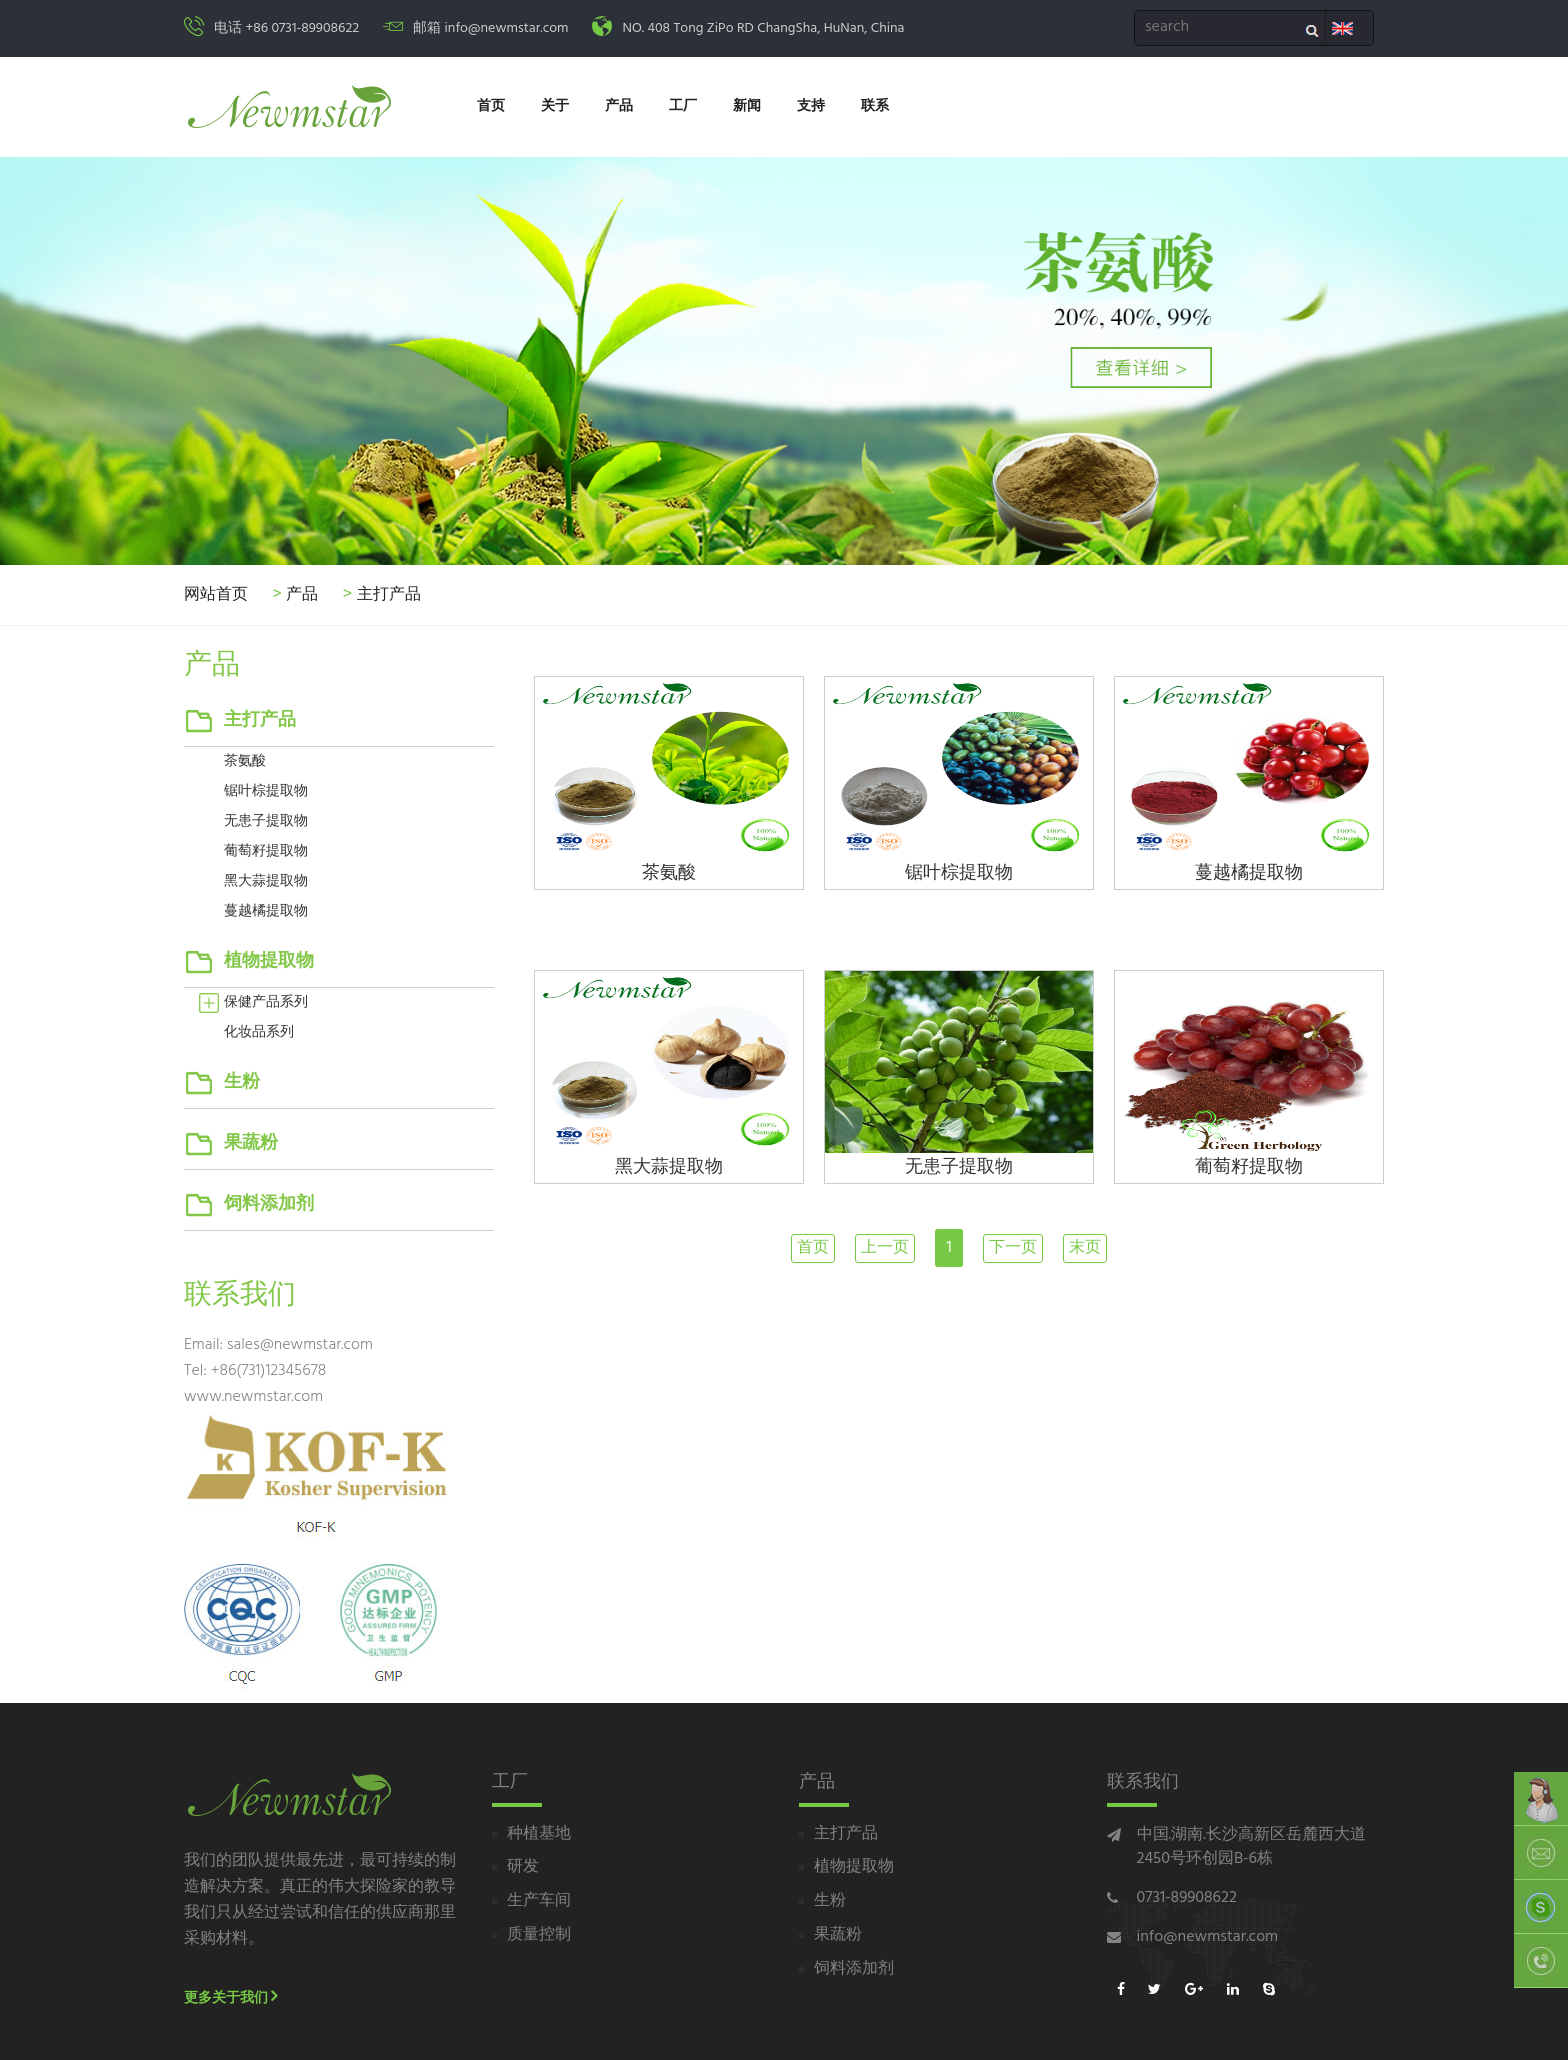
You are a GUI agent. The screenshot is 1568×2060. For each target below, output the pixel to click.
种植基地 (539, 1834)
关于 (555, 106)
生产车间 (539, 1901)
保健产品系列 (266, 1002)
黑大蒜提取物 (266, 881)
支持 (811, 106)
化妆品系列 (259, 1032)
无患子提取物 (266, 821)
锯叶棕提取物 (266, 791)
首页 (491, 106)
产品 (619, 106)
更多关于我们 (230, 1997)
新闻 (747, 106)
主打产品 (389, 594)
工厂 (683, 106)
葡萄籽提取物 (266, 851)
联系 (875, 106)
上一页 (885, 1248)
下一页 (1013, 1248)
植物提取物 (269, 961)
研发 (523, 1867)
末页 (1085, 1248)
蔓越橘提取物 (266, 911)
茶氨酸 (245, 761)
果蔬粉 (251, 1143)
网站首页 (216, 594)
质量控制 (539, 1935)
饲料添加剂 (269, 1204)
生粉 (242, 1082)
